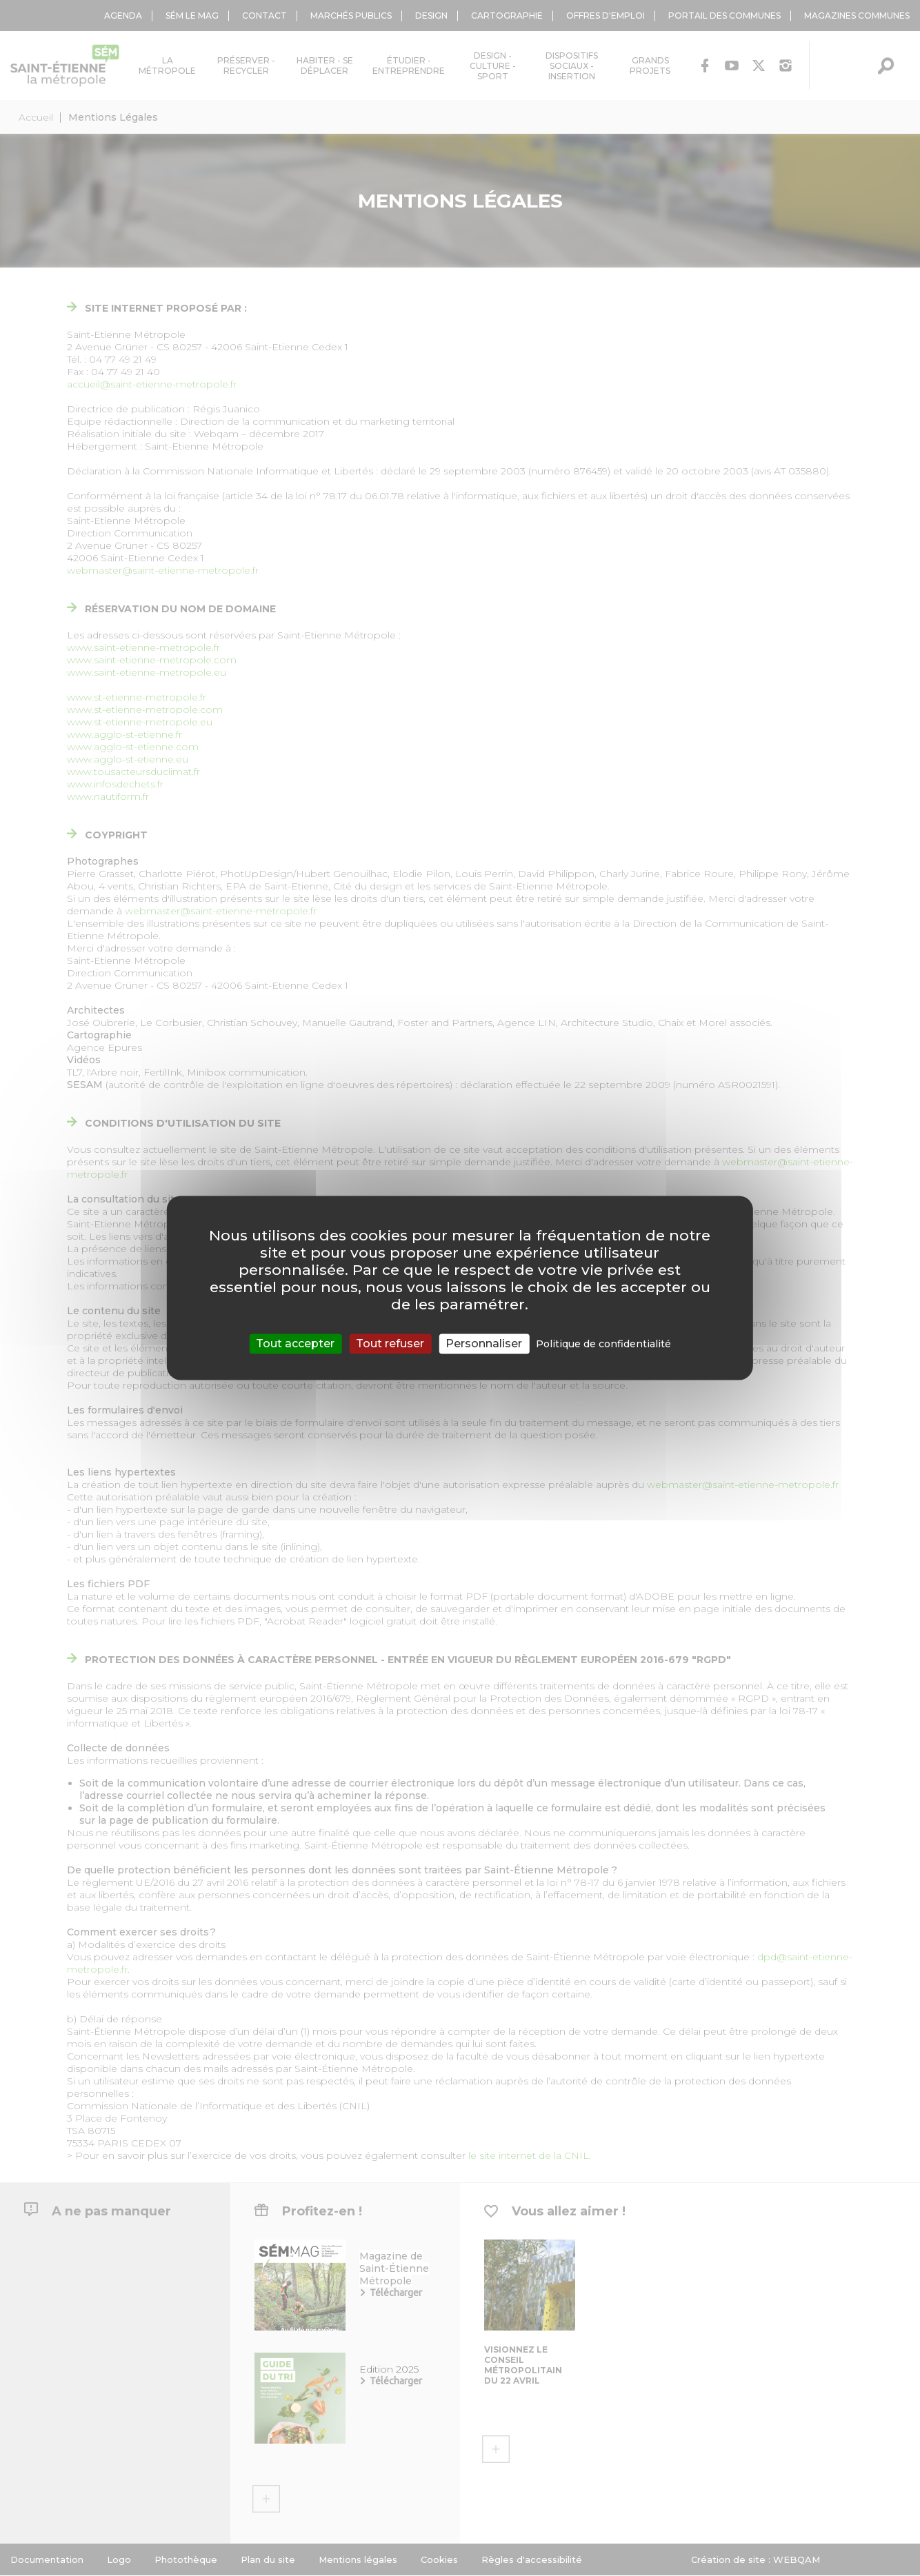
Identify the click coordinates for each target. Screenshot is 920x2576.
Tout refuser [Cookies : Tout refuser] (390, 1343)
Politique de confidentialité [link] (603, 1344)
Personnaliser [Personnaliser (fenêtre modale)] (484, 1343)
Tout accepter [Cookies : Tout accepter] (295, 1343)
